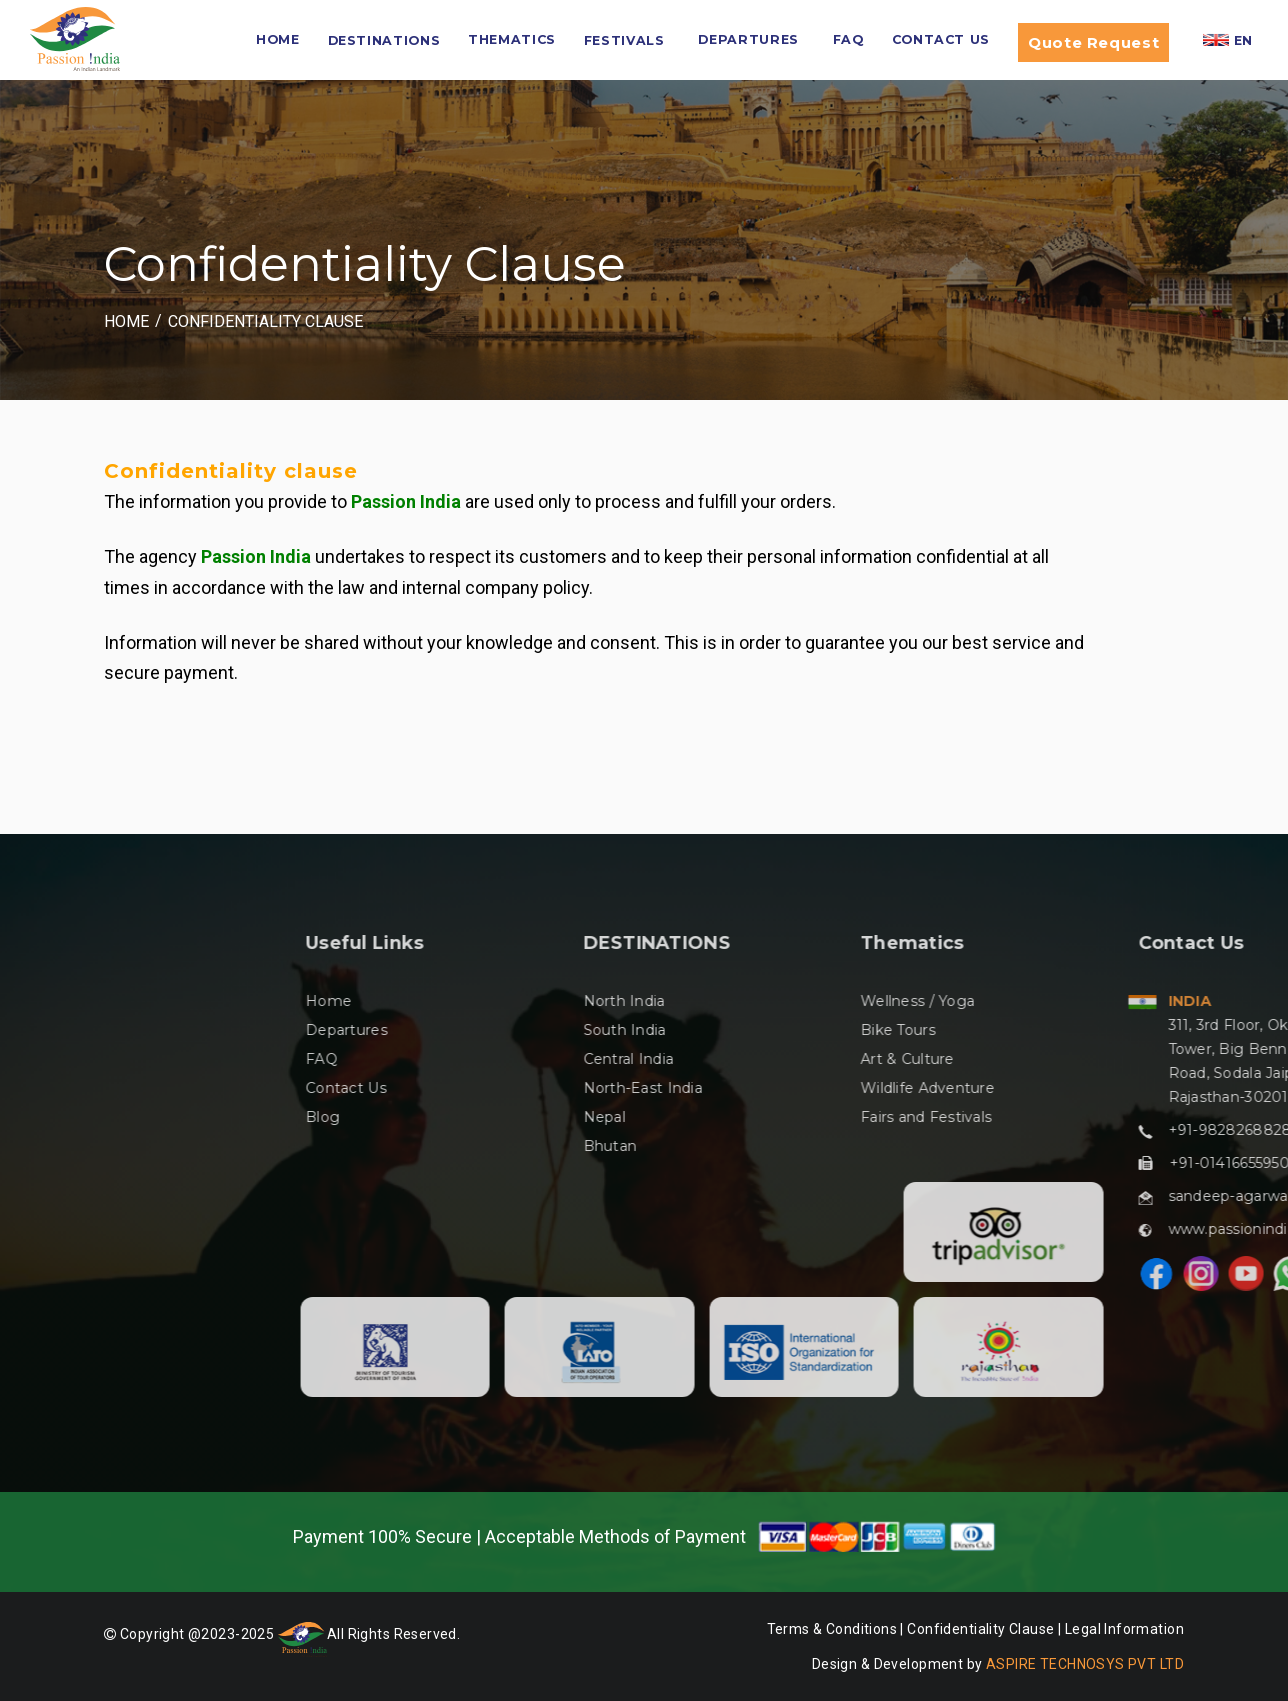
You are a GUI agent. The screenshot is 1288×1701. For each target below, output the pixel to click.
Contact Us (941, 39)
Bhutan (913, 1146)
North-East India (945, 1088)
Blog (626, 1117)
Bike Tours (1201, 1030)
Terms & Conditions (832, 1629)
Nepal (907, 1117)
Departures (748, 39)
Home (126, 321)
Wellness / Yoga (1221, 1001)
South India (927, 1030)
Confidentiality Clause (265, 321)
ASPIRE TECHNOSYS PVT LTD (1085, 1664)
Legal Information (1124, 1629)
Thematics (512, 39)
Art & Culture (1211, 1059)
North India (927, 1001)
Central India (931, 1059)
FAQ (848, 39)
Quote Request (1093, 42)
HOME (278, 39)
